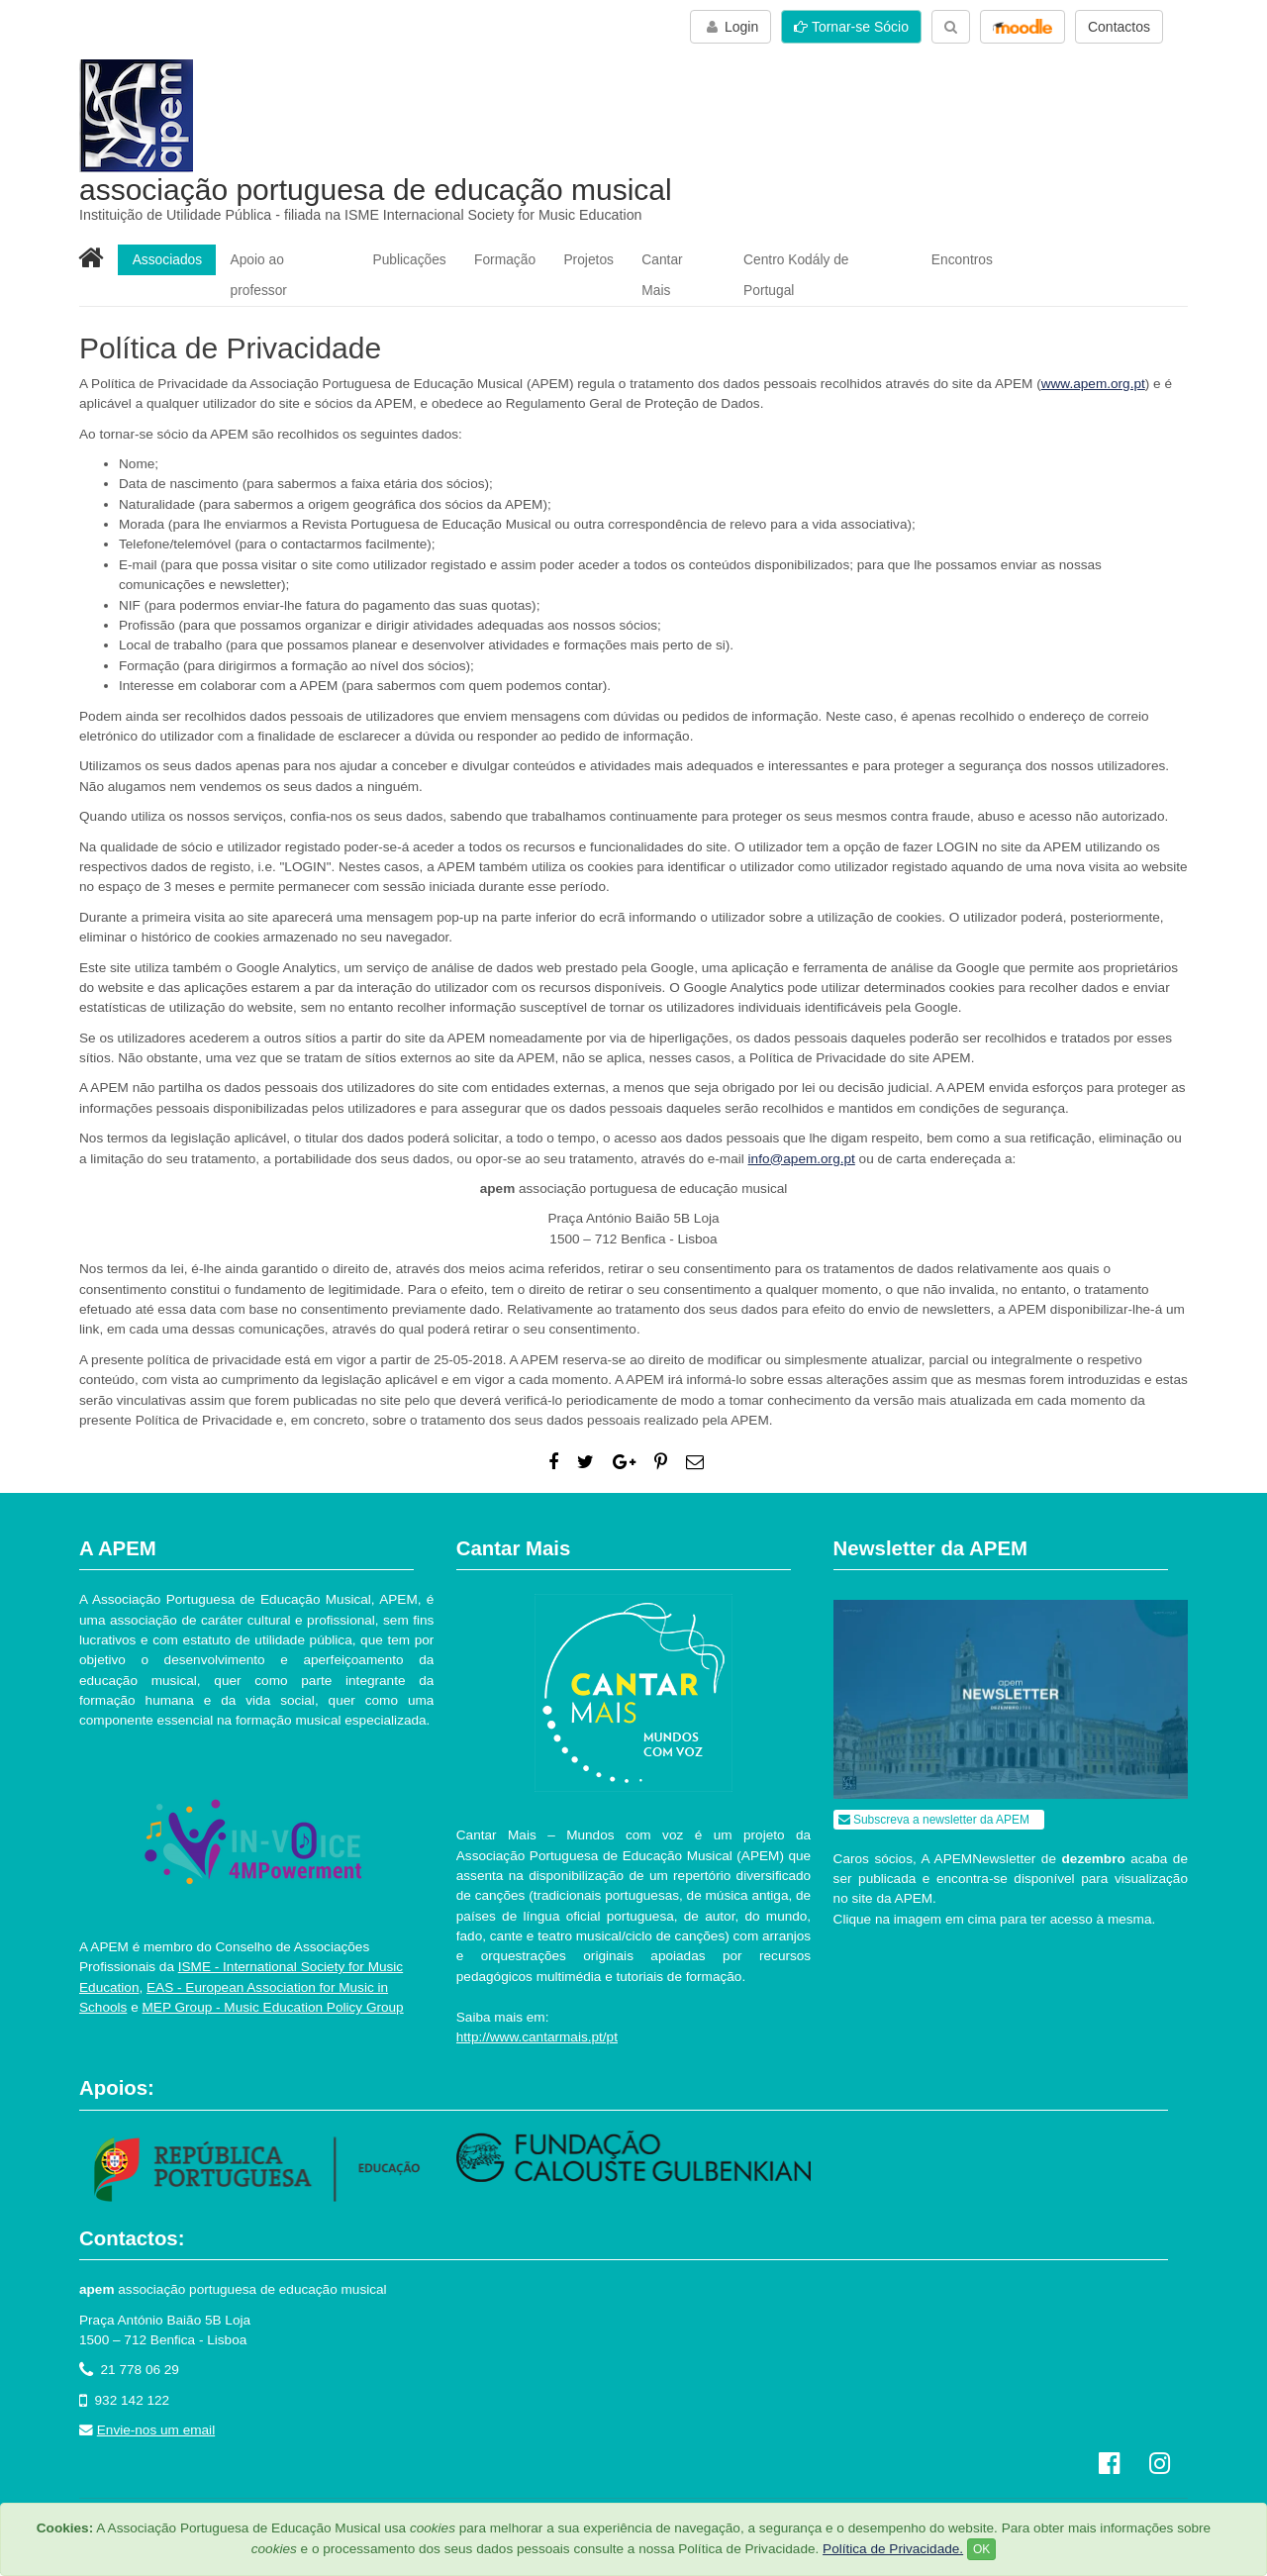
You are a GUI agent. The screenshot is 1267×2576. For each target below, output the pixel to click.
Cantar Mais (682, 258)
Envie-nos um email (156, 2402)
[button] (1022, 27)
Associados (168, 258)
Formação (507, 258)
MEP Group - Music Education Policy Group (273, 1979)
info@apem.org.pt (801, 1130)
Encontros (966, 258)
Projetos (592, 258)
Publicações (411, 258)
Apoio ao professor (289, 258)
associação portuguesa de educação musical (375, 189)
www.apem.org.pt (1093, 355)
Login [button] (730, 27)
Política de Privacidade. (893, 2548)
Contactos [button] (1119, 27)
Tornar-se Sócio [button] (851, 27)
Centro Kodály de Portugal (827, 258)
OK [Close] (981, 2549)
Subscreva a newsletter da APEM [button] (933, 1791)
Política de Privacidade (264, 2501)
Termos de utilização (134, 2501)
